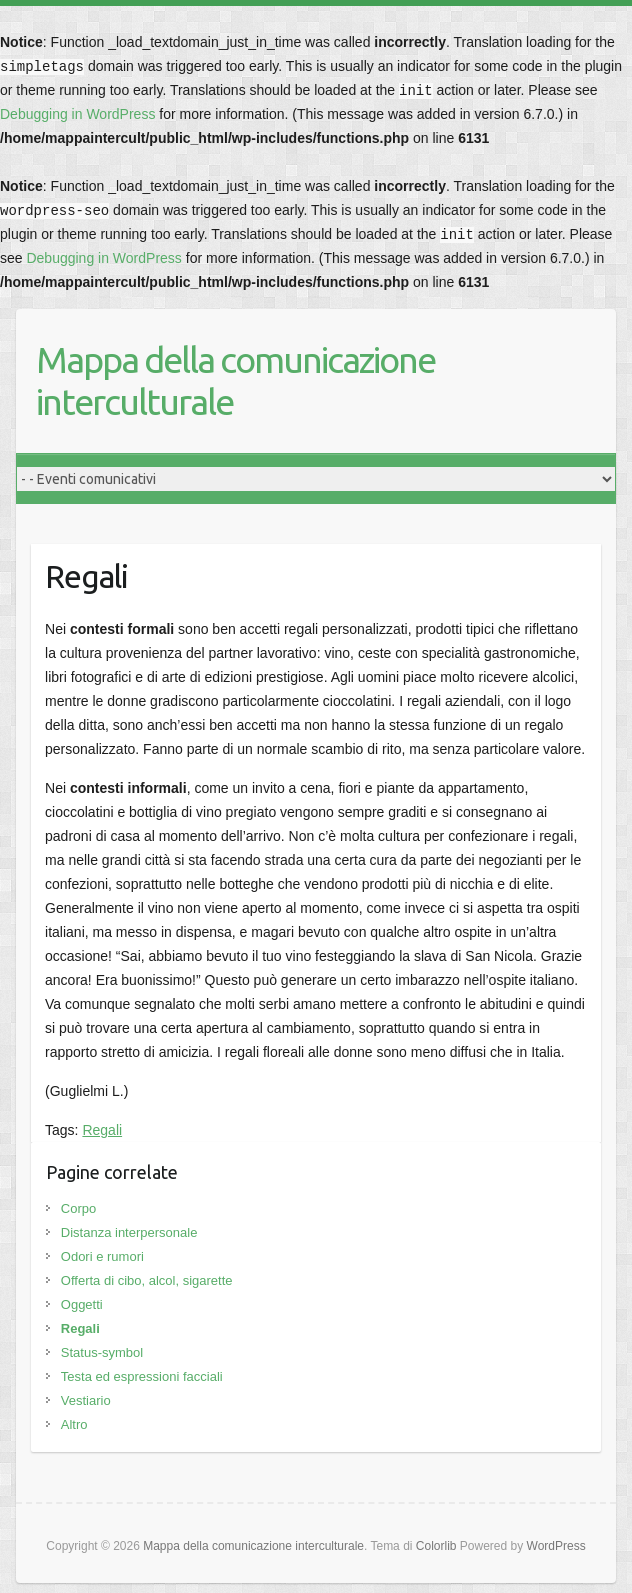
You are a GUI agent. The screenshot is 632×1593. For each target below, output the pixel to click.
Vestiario (86, 1400)
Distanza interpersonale (129, 1232)
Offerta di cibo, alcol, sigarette (147, 1280)
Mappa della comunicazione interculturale (235, 380)
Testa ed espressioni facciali (142, 1376)
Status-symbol (102, 1352)
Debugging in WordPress (77, 114)
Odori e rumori (102, 1256)
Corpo (78, 1208)
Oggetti (82, 1304)
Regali (102, 1130)
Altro (74, 1424)
